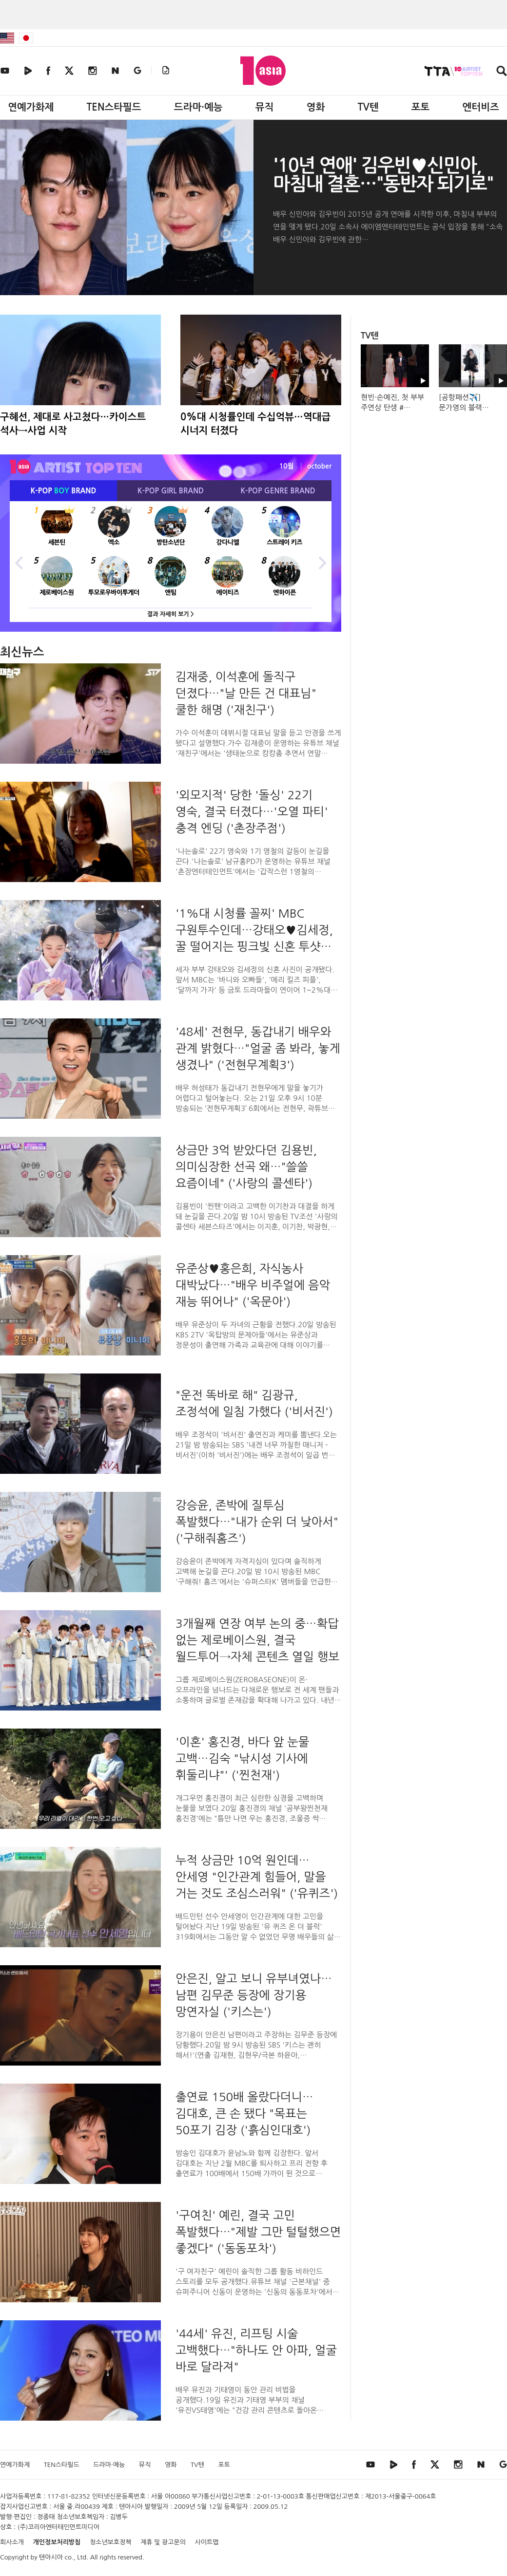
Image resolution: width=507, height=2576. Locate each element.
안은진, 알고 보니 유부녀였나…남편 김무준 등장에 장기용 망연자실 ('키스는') (254, 1995)
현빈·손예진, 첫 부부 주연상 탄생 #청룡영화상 (392, 407)
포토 (420, 107)
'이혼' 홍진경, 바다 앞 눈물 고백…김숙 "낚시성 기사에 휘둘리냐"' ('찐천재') (242, 1758)
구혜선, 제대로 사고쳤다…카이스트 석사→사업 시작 (73, 423)
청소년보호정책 (111, 2542)
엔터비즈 (481, 107)
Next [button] (322, 561)
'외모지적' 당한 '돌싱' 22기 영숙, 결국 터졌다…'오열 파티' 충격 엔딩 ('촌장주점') (252, 811)
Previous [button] (19, 561)
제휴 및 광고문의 (163, 2542)
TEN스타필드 (113, 107)
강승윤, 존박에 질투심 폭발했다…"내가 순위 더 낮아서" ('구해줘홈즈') (257, 1521)
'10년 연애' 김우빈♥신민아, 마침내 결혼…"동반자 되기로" (383, 174)
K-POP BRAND (64, 490)
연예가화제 (31, 107)
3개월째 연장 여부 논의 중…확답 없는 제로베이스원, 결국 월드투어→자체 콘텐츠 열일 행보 (257, 1639)
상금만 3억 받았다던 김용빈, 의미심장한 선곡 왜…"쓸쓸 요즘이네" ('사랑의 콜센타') (246, 1166)
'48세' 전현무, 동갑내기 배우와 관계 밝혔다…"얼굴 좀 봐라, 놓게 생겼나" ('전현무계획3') (258, 1048)
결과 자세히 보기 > (170, 614)
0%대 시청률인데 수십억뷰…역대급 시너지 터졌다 (255, 423)
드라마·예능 (198, 107)
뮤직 (264, 107)
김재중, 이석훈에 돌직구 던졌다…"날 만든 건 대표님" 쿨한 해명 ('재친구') (246, 693)
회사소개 (12, 2542)
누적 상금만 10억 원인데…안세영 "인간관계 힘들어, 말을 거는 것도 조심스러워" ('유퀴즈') (257, 1876)
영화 (316, 107)
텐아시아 (51, 2557)
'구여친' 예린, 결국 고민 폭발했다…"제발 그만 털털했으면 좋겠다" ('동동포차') (258, 2231)
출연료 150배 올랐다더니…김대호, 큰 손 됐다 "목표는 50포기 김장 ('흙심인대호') (244, 2113)
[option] (171, 561)
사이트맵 (207, 2542)
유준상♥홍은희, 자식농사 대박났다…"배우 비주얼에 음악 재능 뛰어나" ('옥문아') (253, 1284)
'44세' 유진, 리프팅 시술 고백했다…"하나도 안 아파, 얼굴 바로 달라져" (256, 2350)
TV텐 (367, 107)
